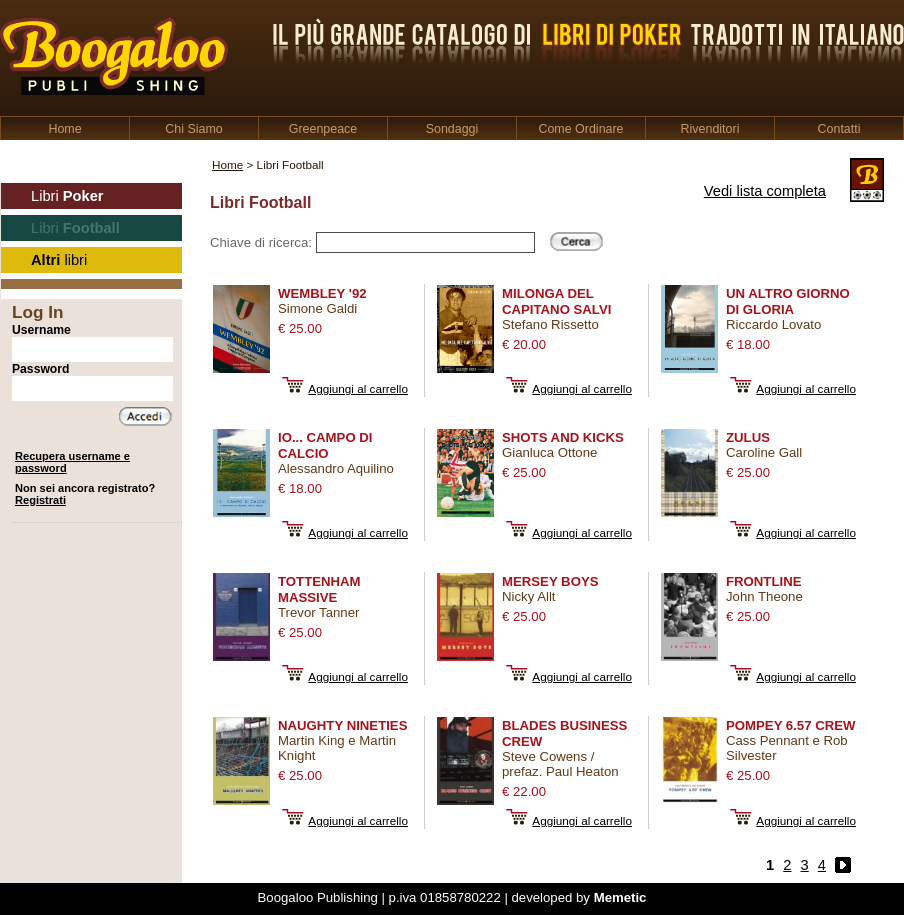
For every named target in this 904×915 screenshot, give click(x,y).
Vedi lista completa (765, 191)
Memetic (620, 897)
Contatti (839, 129)
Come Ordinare (580, 129)
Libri (67, 196)
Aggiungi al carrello (358, 388)
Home (64, 129)
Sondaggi (452, 129)
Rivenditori (710, 129)
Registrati (40, 500)
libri (59, 260)
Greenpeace (323, 129)
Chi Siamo (193, 129)
